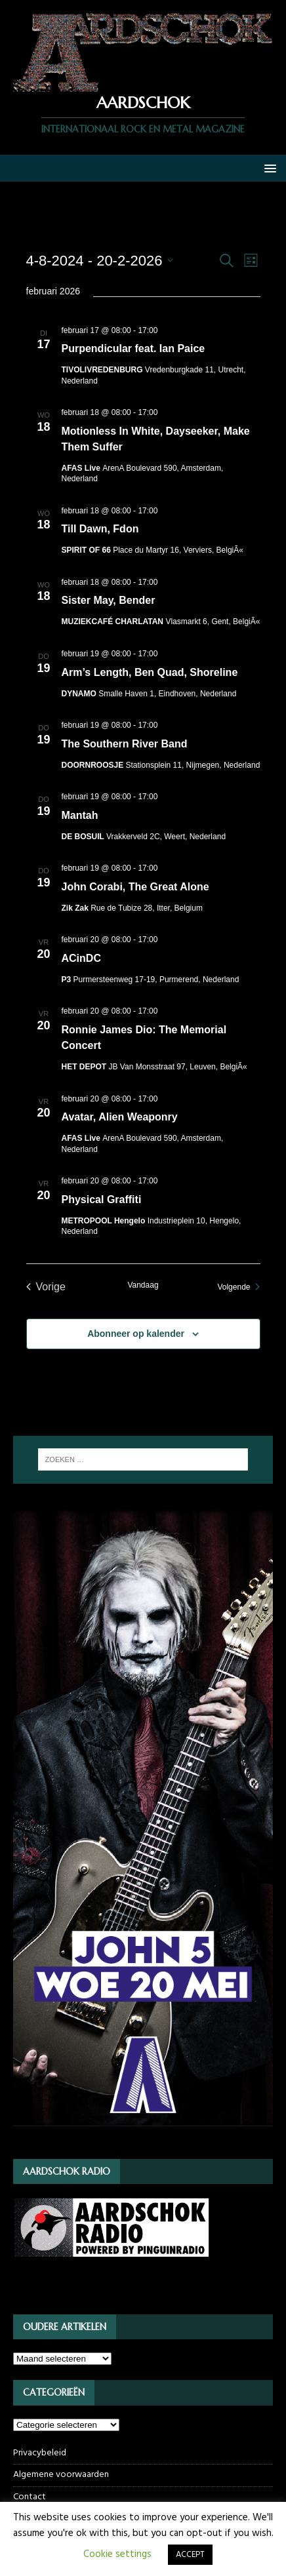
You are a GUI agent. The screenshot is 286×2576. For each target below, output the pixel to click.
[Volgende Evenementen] (238, 1287)
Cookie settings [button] (117, 2554)
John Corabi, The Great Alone (135, 886)
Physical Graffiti (102, 1199)
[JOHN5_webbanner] (143, 2138)
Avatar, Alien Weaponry (120, 1116)
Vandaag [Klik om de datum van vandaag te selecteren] (142, 1285)
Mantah (80, 815)
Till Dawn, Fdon (100, 528)
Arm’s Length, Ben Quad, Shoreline (150, 672)
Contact (29, 2497)
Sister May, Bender (108, 600)
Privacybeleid (39, 2453)
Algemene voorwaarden (61, 2474)
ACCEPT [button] (190, 2555)
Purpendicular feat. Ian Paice (133, 348)
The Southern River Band (125, 743)
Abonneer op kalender (135, 1333)
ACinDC (81, 958)
